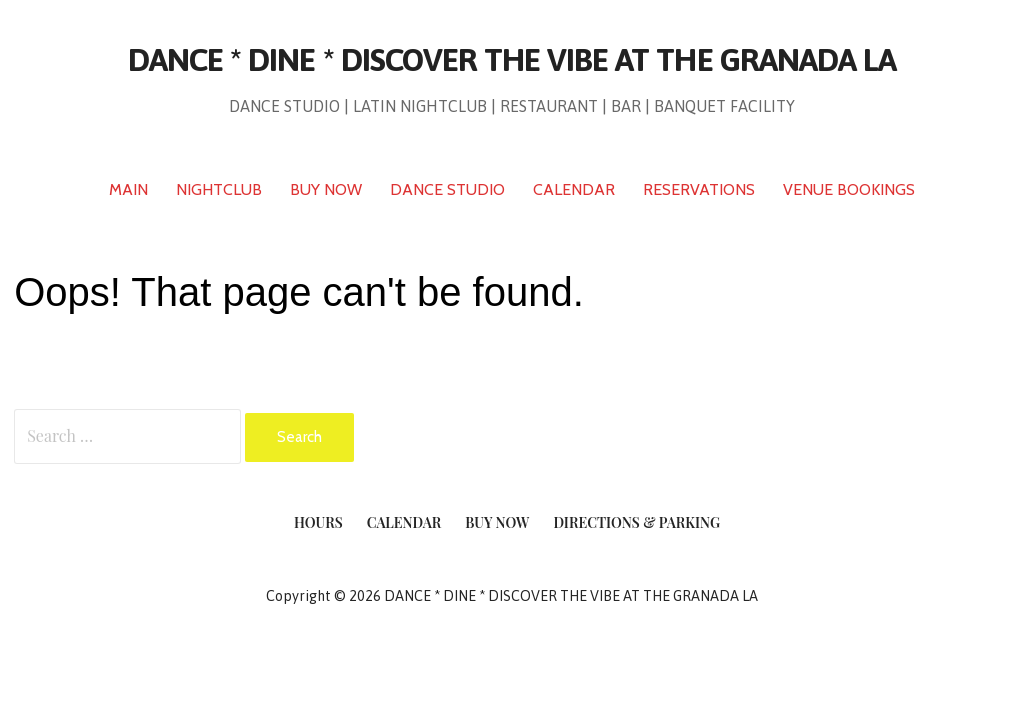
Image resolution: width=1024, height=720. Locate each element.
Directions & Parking (636, 522)
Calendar (404, 522)
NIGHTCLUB (219, 189)
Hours (318, 522)
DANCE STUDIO (447, 189)
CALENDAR (574, 189)
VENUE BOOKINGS (849, 189)
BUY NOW (326, 189)
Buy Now (497, 522)
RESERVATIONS (699, 189)
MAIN (128, 189)
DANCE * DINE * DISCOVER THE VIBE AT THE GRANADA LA (512, 59)
